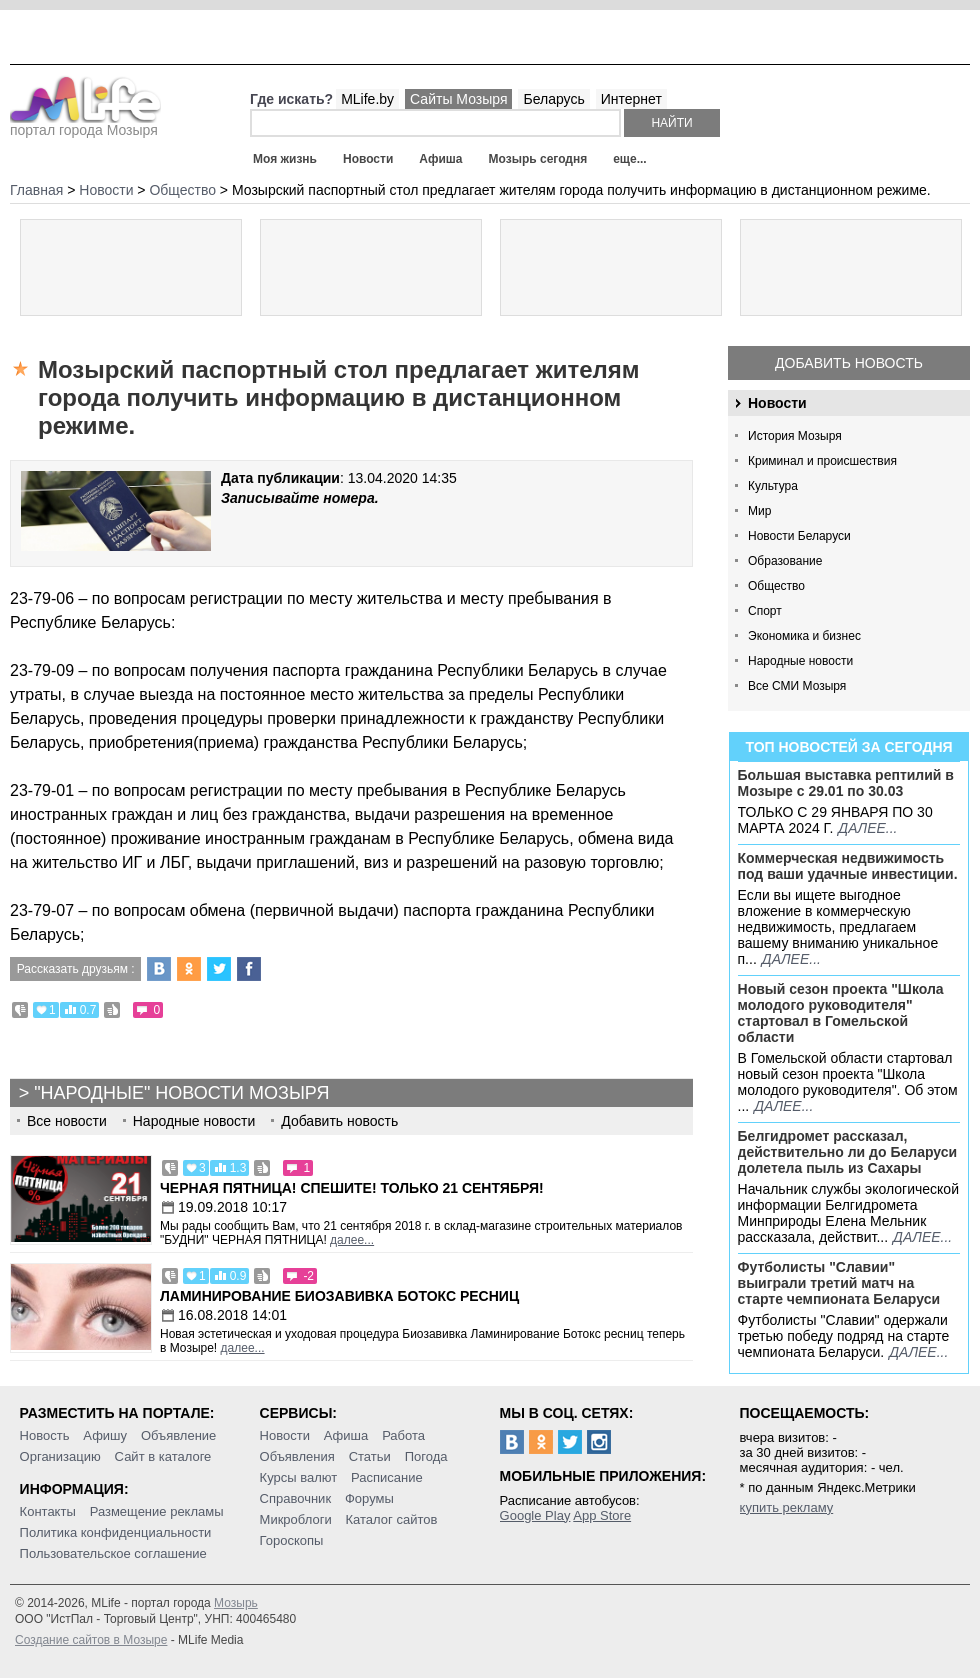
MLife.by (367, 99)
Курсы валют (299, 1477)
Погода (426, 1456)
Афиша (440, 159)
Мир (759, 511)
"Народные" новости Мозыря (181, 1093)
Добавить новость (849, 363)
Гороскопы (292, 1540)
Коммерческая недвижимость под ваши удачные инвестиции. (848, 866)
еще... (629, 159)
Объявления (297, 1456)
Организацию (60, 1456)
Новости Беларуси (799, 536)
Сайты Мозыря (458, 99)
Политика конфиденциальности (116, 1532)
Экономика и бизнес (804, 636)
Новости (368, 159)
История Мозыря (795, 436)
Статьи (370, 1456)
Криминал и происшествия (822, 461)
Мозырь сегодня (538, 159)
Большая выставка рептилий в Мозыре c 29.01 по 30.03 (846, 783)
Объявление (178, 1435)
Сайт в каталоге (163, 1456)
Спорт (765, 611)
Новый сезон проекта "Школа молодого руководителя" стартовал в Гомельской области (841, 1013)
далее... (867, 828)
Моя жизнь (285, 159)
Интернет (631, 99)
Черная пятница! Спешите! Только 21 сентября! (352, 1188)
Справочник (296, 1498)
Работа (403, 1435)
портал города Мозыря (85, 124)
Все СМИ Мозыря (797, 686)
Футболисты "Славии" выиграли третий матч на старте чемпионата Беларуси (839, 1283)
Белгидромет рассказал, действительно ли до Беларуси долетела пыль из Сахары (848, 1152)
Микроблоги (296, 1519)
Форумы (369, 1498)
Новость (45, 1435)
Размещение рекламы (157, 1511)
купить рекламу (787, 1507)
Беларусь (553, 99)
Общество (776, 586)
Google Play (535, 1515)
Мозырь (236, 1603)
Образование (785, 561)
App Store (602, 1515)
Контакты (48, 1511)
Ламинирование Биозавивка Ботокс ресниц (339, 1296)
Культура (773, 486)
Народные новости (800, 661)
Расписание (387, 1477)
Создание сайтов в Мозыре (91, 1640)
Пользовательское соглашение (113, 1553)
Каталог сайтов (392, 1519)
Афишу (105, 1435)
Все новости (67, 1121)
